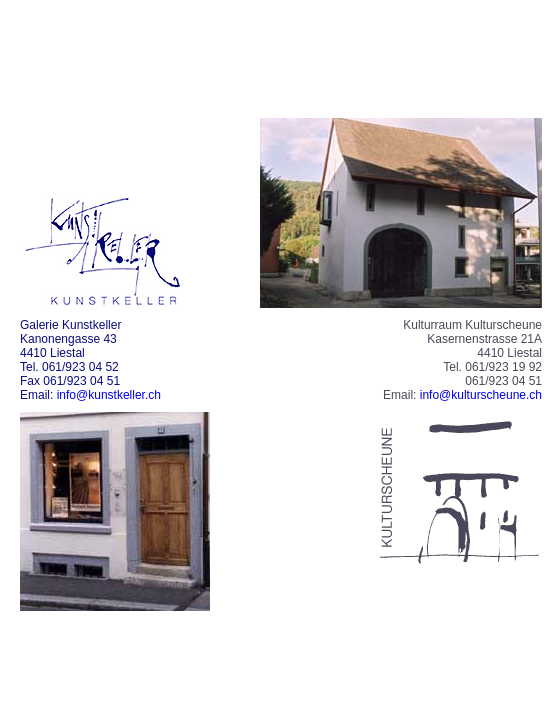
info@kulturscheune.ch (481, 395)
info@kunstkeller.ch (109, 395)
